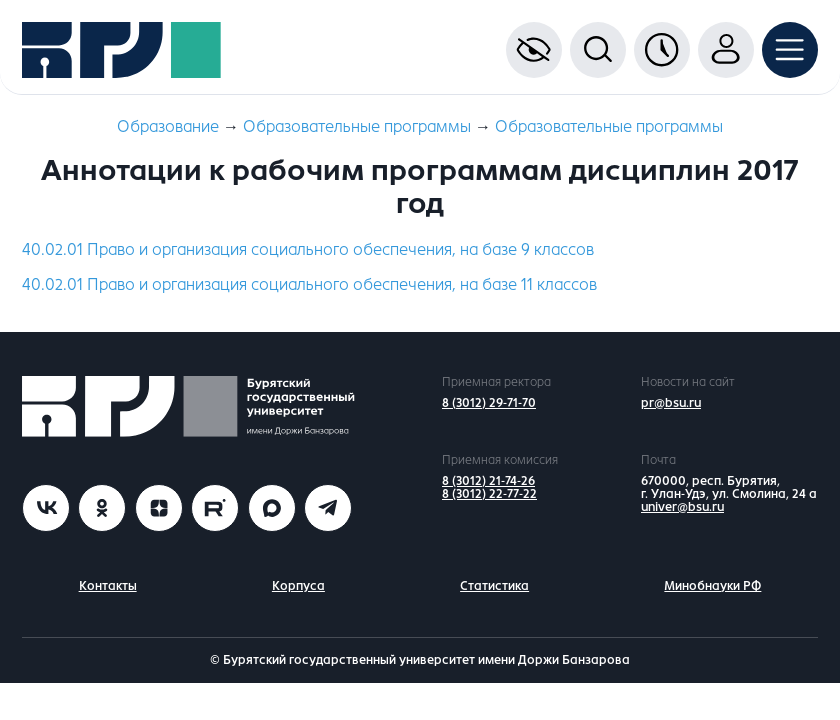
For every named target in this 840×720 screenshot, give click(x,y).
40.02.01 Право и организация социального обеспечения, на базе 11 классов (309, 284)
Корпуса (298, 586)
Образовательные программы (357, 126)
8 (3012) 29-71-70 (489, 403)
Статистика (494, 586)
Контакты (108, 586)
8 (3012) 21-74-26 (488, 481)
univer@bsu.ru (682, 507)
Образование (168, 126)
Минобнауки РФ (712, 586)
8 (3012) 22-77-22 (489, 494)
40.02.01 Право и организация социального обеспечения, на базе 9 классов (308, 249)
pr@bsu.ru (671, 403)
